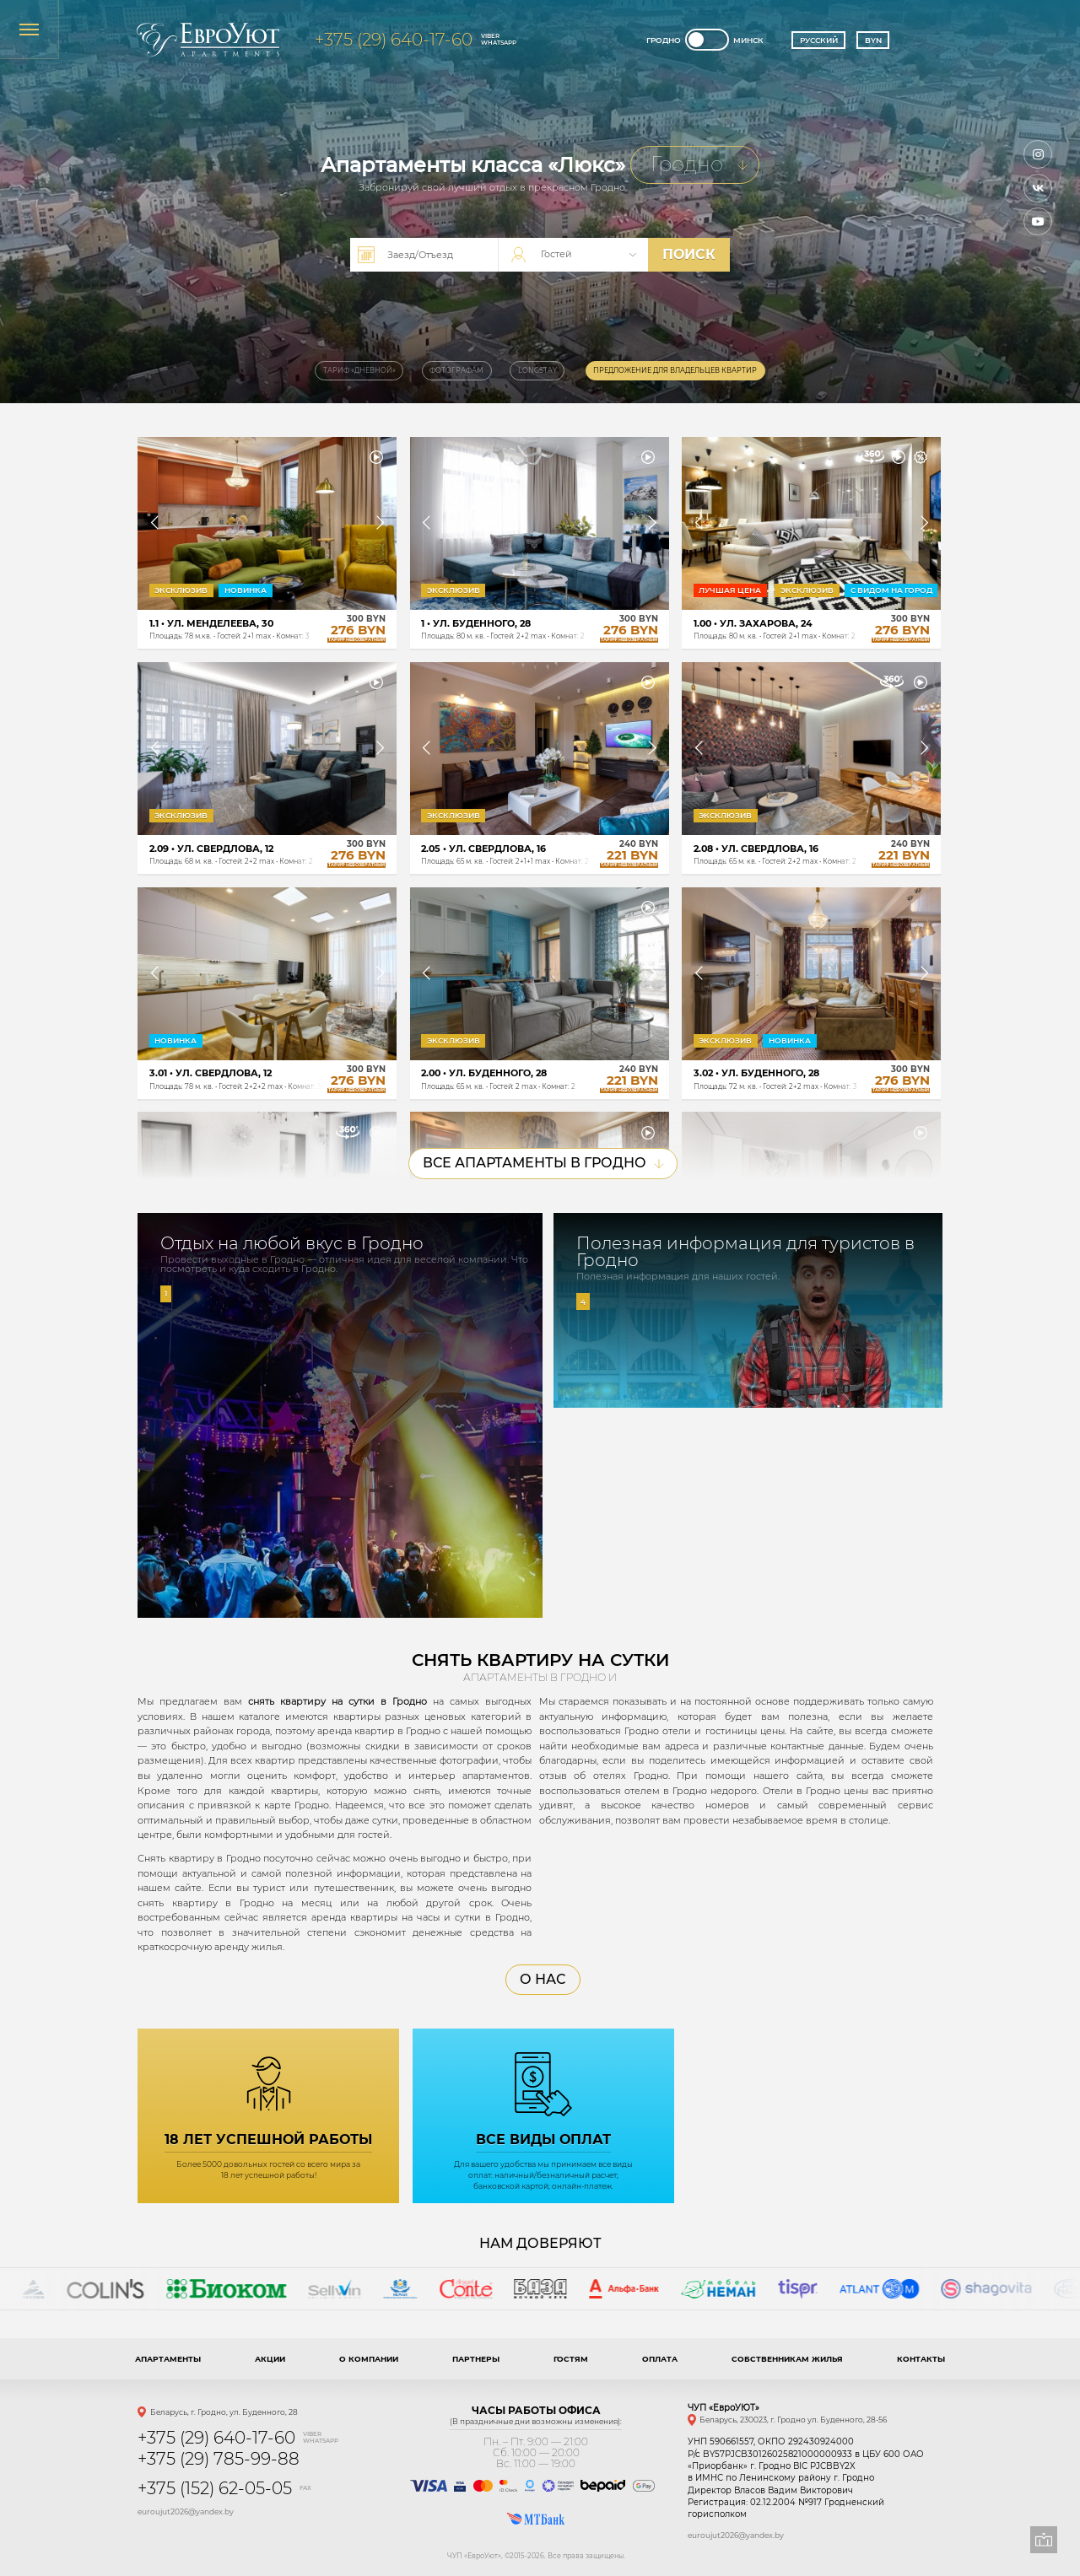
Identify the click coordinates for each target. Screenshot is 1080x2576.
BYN (873, 40)
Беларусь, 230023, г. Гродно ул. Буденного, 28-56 (793, 2419)
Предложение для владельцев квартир (675, 370)
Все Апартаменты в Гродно (544, 1163)
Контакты (921, 2359)
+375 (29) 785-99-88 (219, 2458)
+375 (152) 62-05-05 (215, 2488)
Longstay (537, 370)
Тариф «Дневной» (359, 370)
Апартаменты (168, 2359)
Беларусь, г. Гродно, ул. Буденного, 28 (224, 2412)
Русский (819, 40)
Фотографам (456, 370)
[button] (154, 523)
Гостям (571, 2359)
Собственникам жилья (787, 2359)
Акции (270, 2359)
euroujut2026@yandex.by (186, 2511)
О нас (542, 1979)
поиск (689, 254)
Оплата (660, 2359)
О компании (368, 2359)
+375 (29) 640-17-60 (393, 40)
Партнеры (476, 2359)
